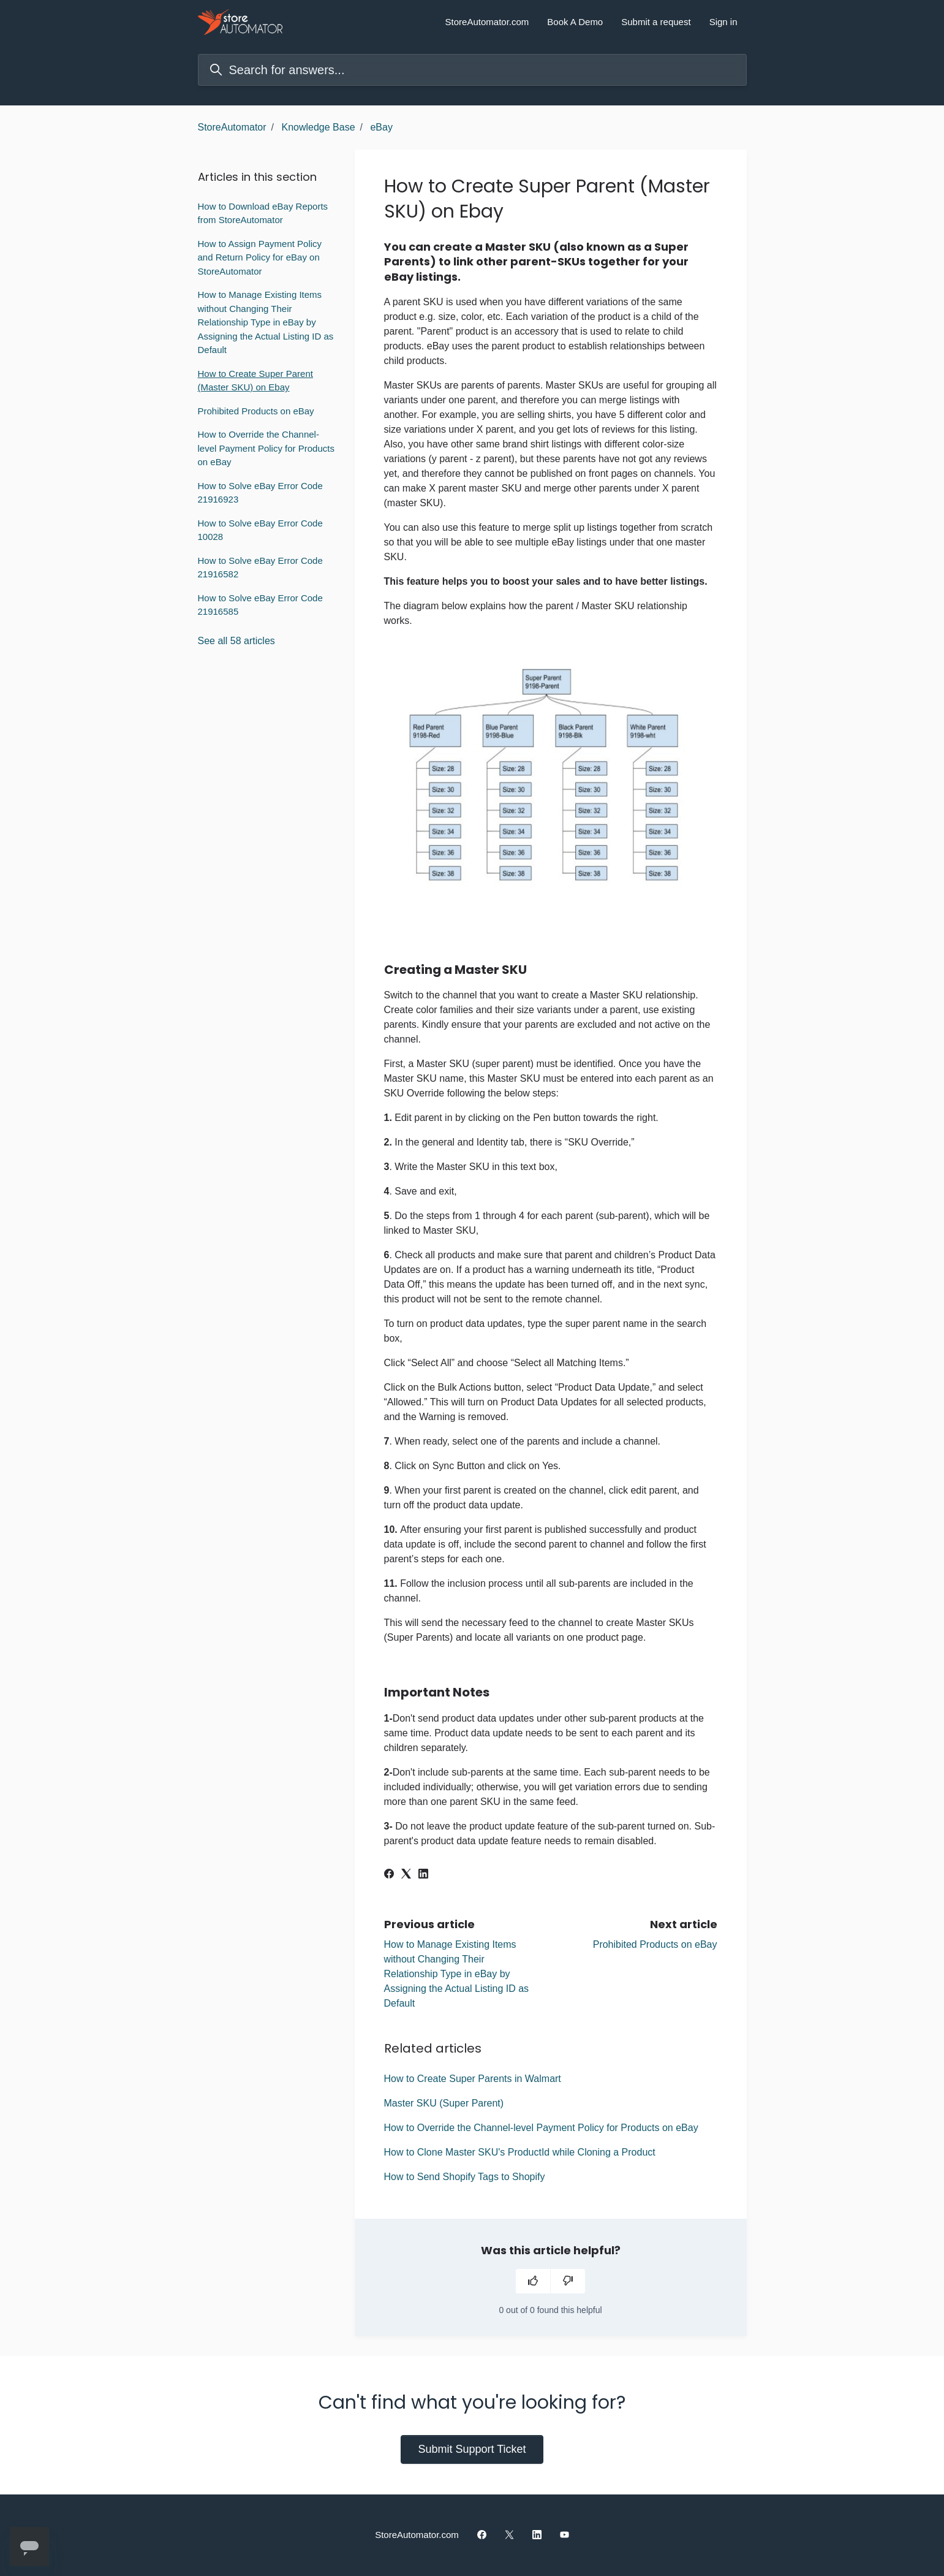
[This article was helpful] (533, 2281)
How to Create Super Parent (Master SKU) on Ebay (255, 380)
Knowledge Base (318, 127)
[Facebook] (389, 1875)
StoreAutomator (232, 127)
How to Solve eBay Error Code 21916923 (260, 493)
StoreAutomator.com (487, 22)
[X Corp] (406, 1875)
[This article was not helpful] (568, 2281)
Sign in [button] (723, 22)
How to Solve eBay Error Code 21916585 (260, 605)
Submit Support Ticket (472, 2449)
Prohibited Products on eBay (655, 1944)
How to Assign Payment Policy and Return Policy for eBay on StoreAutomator (260, 257)
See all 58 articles (236, 641)
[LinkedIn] (423, 1875)
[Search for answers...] (472, 70)
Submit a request (655, 22)
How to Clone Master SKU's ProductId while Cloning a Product (519, 2152)
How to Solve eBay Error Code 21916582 (260, 567)
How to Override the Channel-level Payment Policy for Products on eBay (541, 2127)
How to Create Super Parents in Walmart (472, 2078)
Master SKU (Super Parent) (444, 2103)
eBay (381, 127)
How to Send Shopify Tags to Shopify (464, 2176)
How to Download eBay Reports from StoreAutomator (263, 213)
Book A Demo (575, 22)
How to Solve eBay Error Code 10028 (260, 530)
